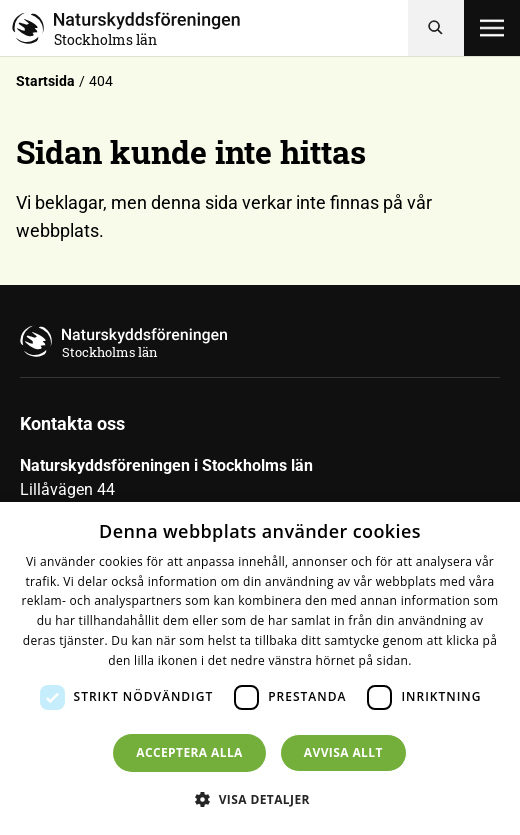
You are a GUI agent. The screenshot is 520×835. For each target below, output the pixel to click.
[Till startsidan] (210, 28)
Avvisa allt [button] (343, 752)
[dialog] (260, 668)
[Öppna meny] (492, 28)
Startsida (45, 81)
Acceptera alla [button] (189, 752)
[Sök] (436, 28)
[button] (260, 799)
